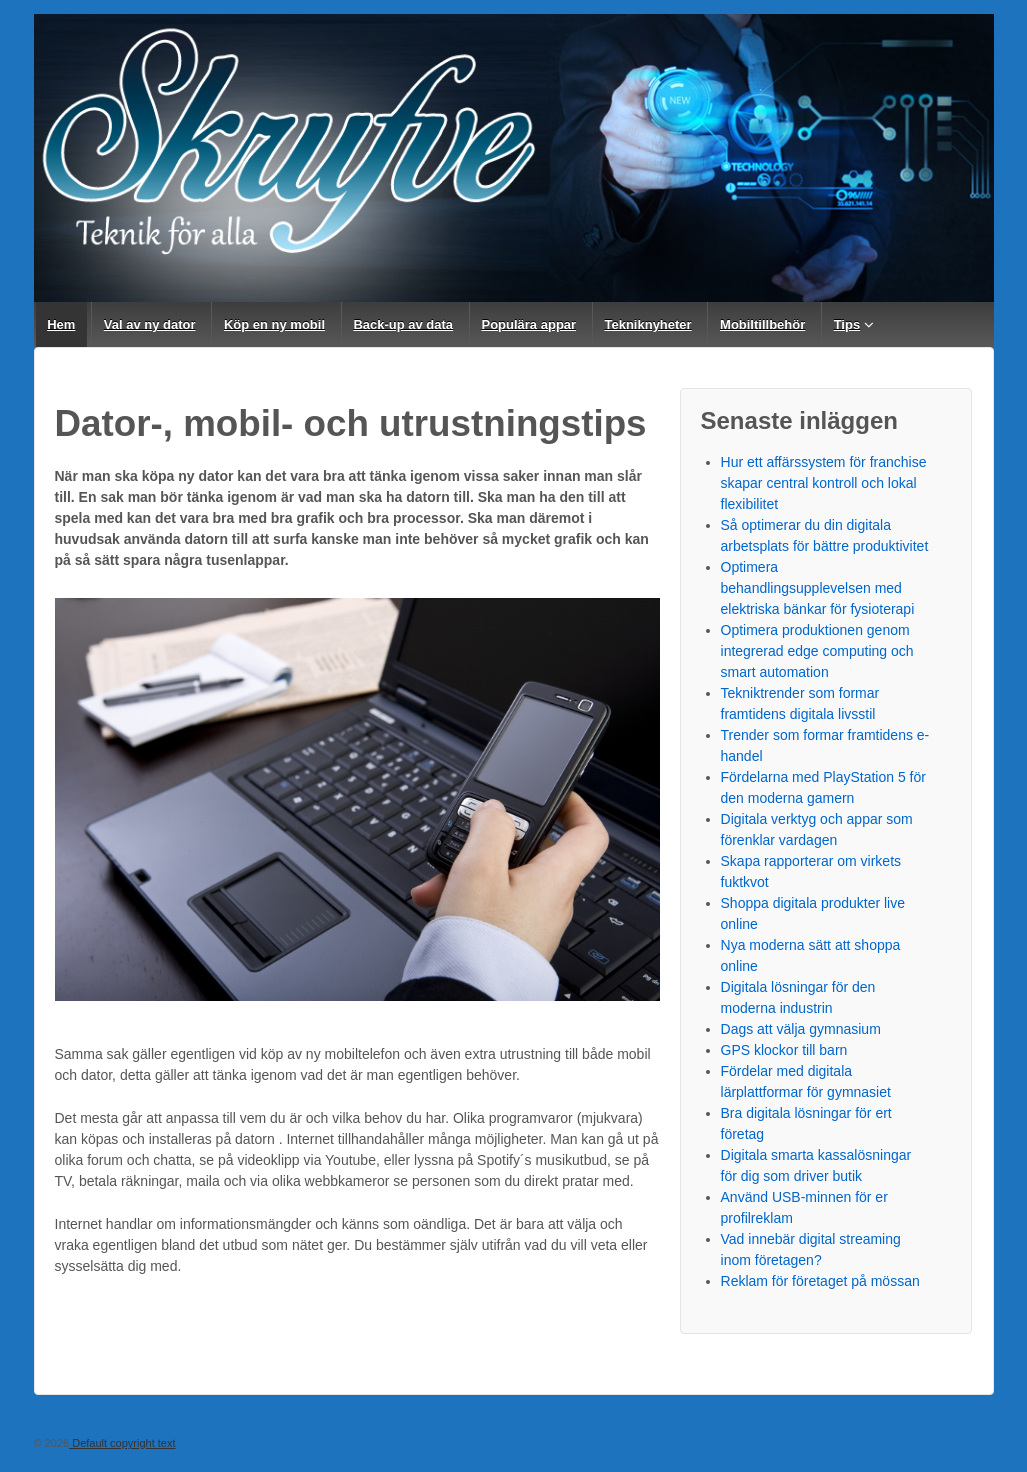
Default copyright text (122, 1443)
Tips (847, 324)
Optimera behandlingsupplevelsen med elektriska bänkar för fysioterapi (818, 588)
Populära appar (528, 324)
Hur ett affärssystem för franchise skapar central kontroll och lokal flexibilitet (824, 483)
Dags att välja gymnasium (801, 1029)
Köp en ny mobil (274, 324)
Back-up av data (403, 324)
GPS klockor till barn (784, 1050)
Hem (61, 324)
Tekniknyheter (647, 324)
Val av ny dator (150, 324)
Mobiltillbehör (762, 324)
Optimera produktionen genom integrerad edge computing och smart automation (817, 651)
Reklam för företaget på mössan (820, 1281)
